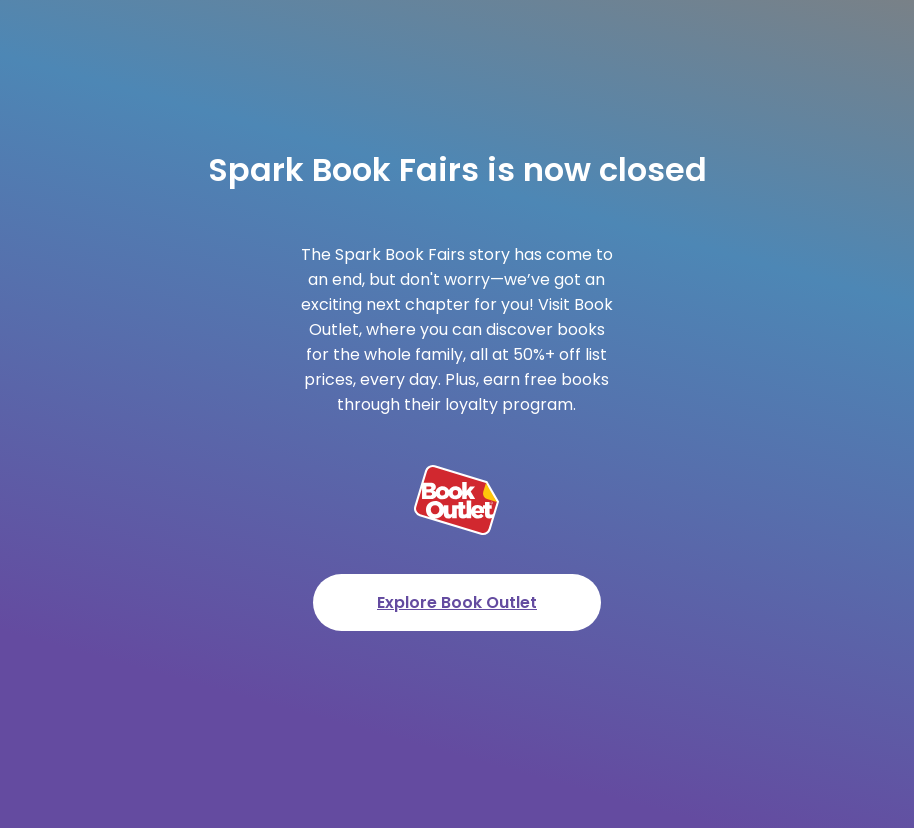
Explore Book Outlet (457, 602)
